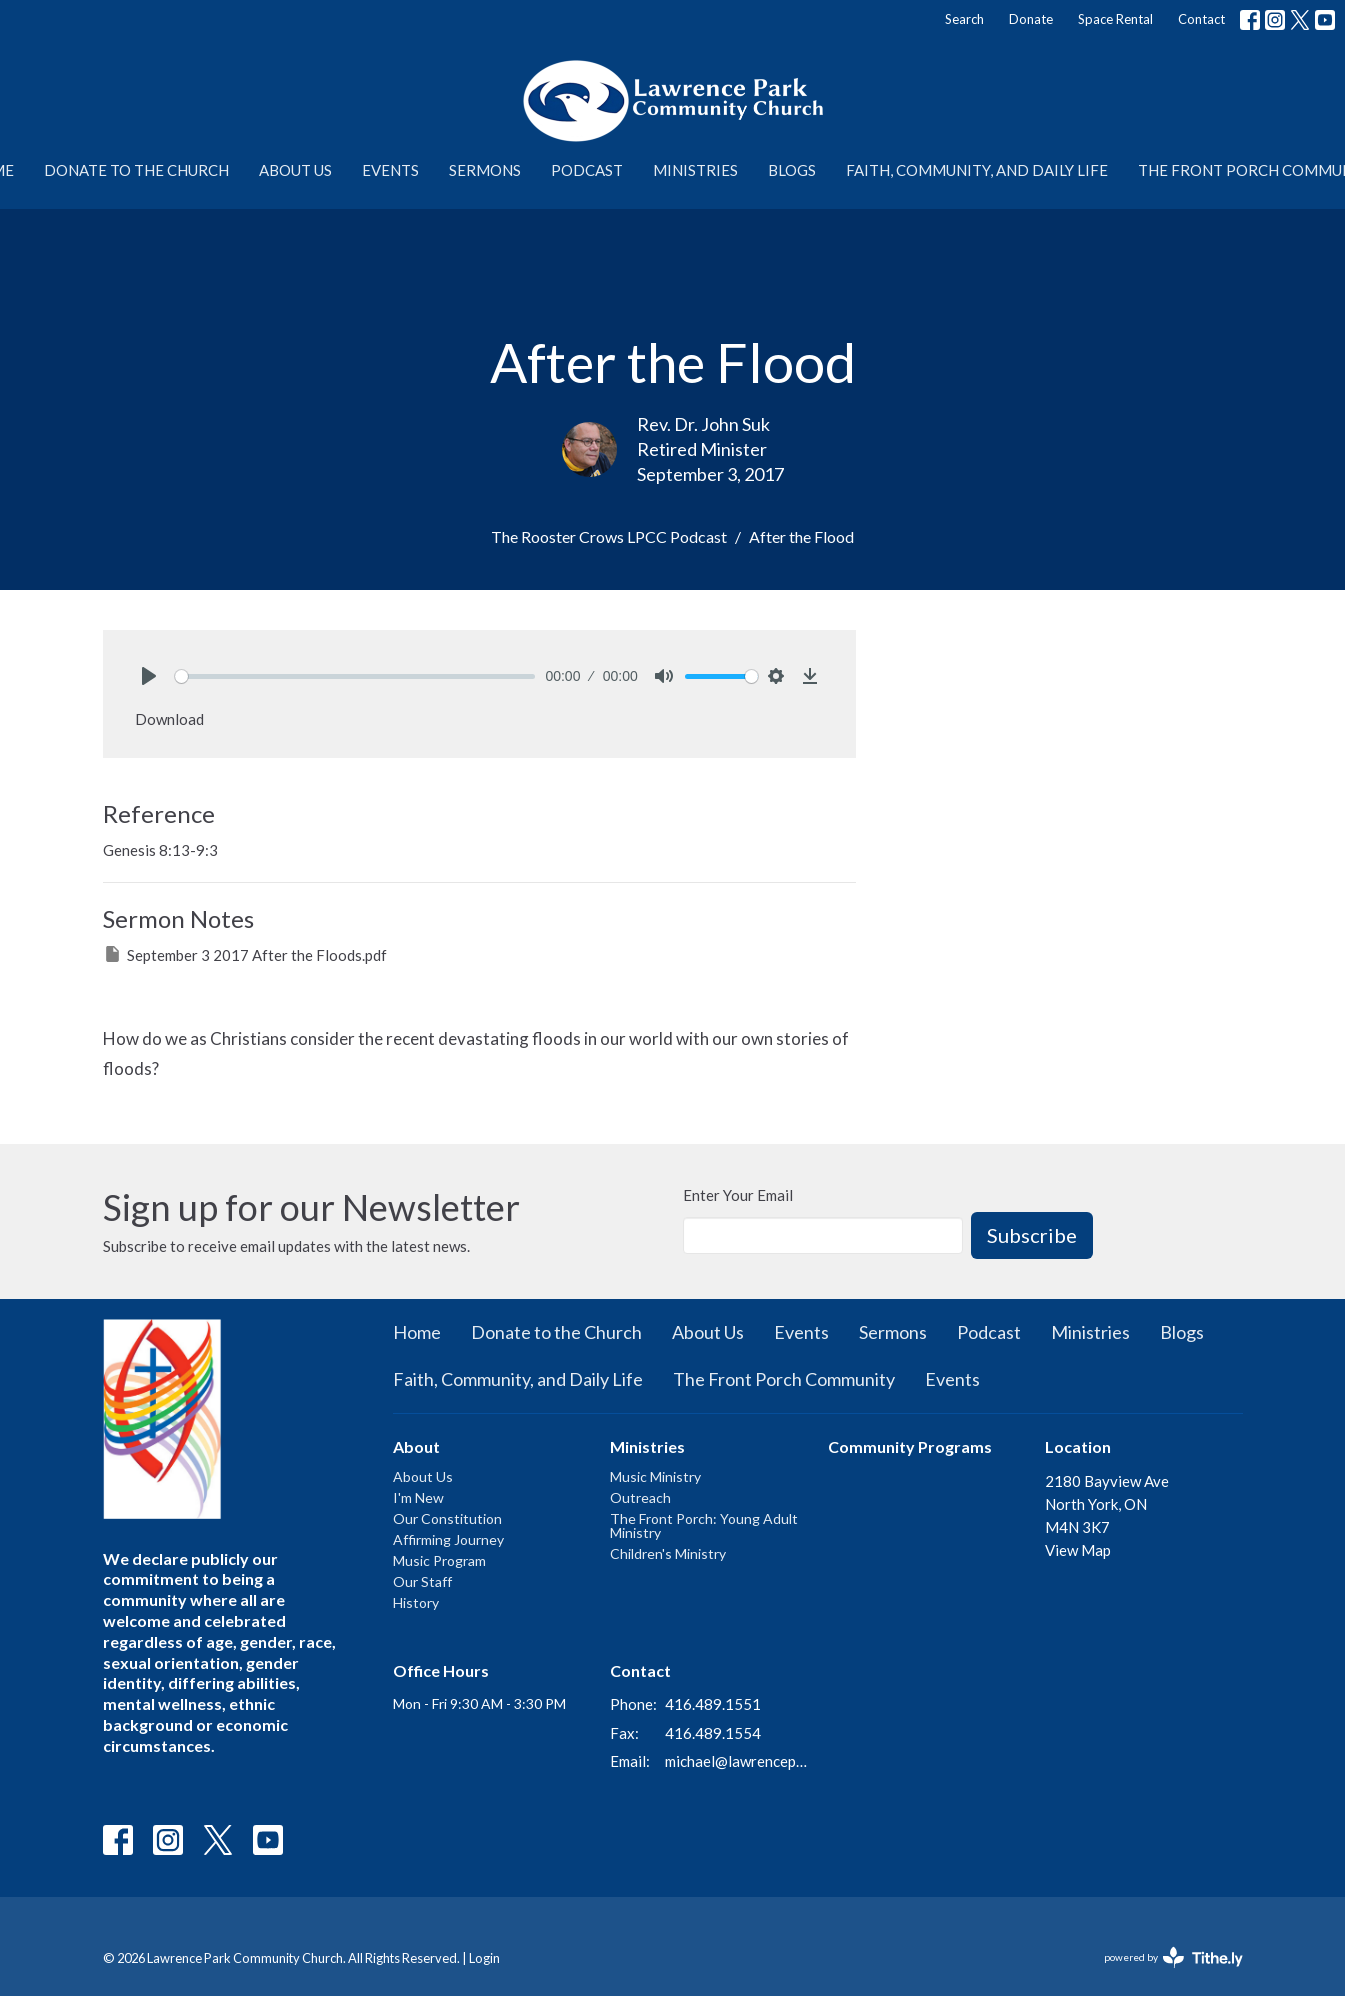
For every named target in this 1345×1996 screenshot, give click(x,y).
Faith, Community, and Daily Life (977, 170)
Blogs (792, 170)
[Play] (149, 676)
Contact (1201, 19)
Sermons (485, 170)
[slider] (355, 676)
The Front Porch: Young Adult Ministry (704, 1525)
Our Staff (422, 1581)
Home (417, 1332)
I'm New (418, 1497)
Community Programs (910, 1446)
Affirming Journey (448, 1539)
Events (390, 170)
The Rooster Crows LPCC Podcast (609, 536)
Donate (1031, 19)
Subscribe (1032, 1235)
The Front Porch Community (784, 1379)
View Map (1078, 1550)
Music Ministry (655, 1476)
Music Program (439, 1560)
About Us (295, 170)
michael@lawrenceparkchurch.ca (736, 1761)
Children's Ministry (668, 1553)
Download (169, 719)
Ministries (695, 170)
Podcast (587, 170)
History (416, 1602)
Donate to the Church (136, 170)
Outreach (640, 1497)
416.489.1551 (713, 1704)
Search (964, 19)
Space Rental (1115, 19)
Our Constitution (447, 1518)
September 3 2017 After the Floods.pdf (245, 954)
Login (484, 1958)
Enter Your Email (738, 1195)
